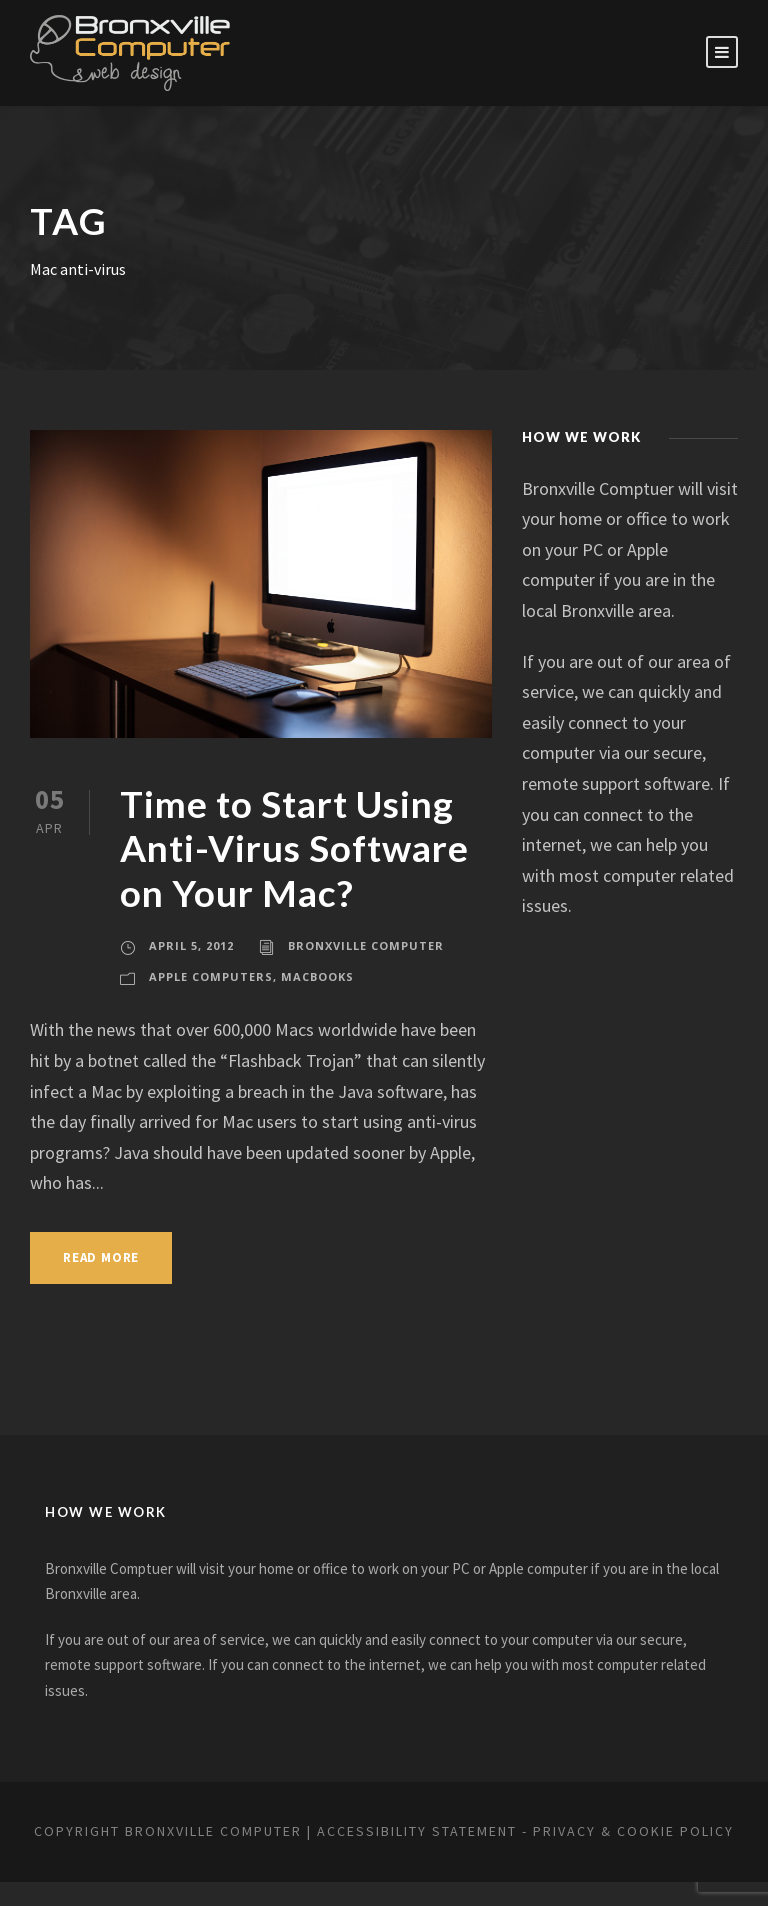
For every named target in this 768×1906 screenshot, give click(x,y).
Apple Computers (211, 977)
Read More (106, 1257)
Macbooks (318, 977)
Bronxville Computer (367, 946)
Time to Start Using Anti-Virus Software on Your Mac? (301, 848)
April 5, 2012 (192, 946)
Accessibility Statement (496, 1831)
